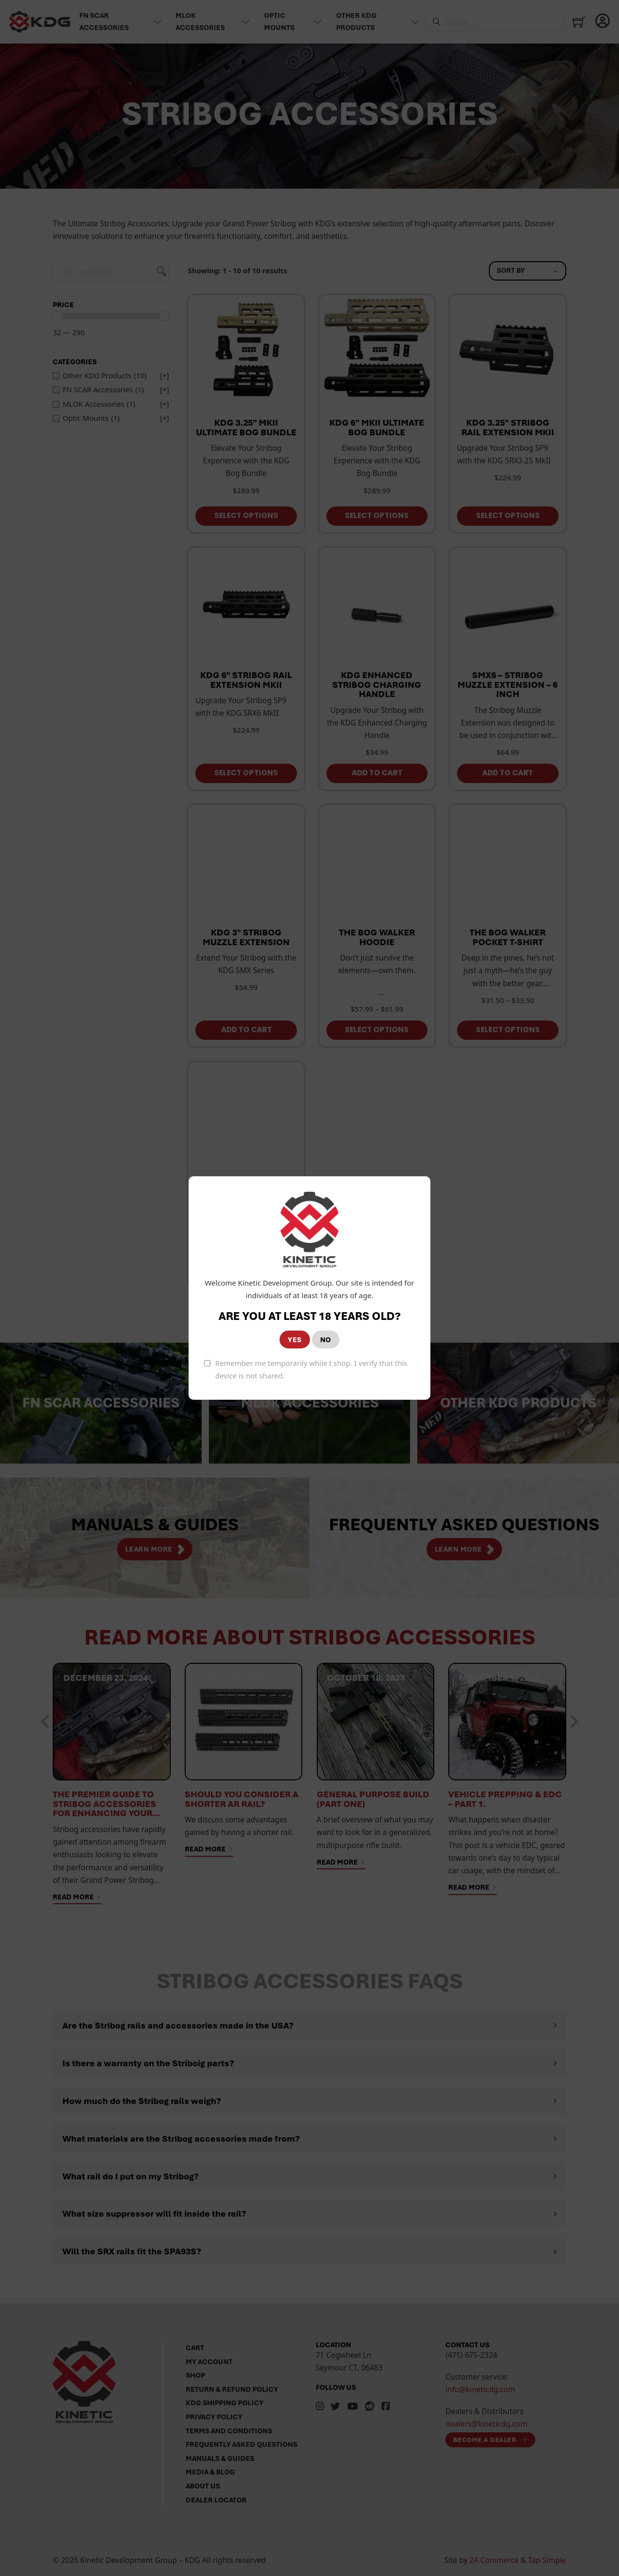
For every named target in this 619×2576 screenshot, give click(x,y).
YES (295, 1339)
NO (325, 1339)
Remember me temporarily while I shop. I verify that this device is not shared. (311, 1369)
